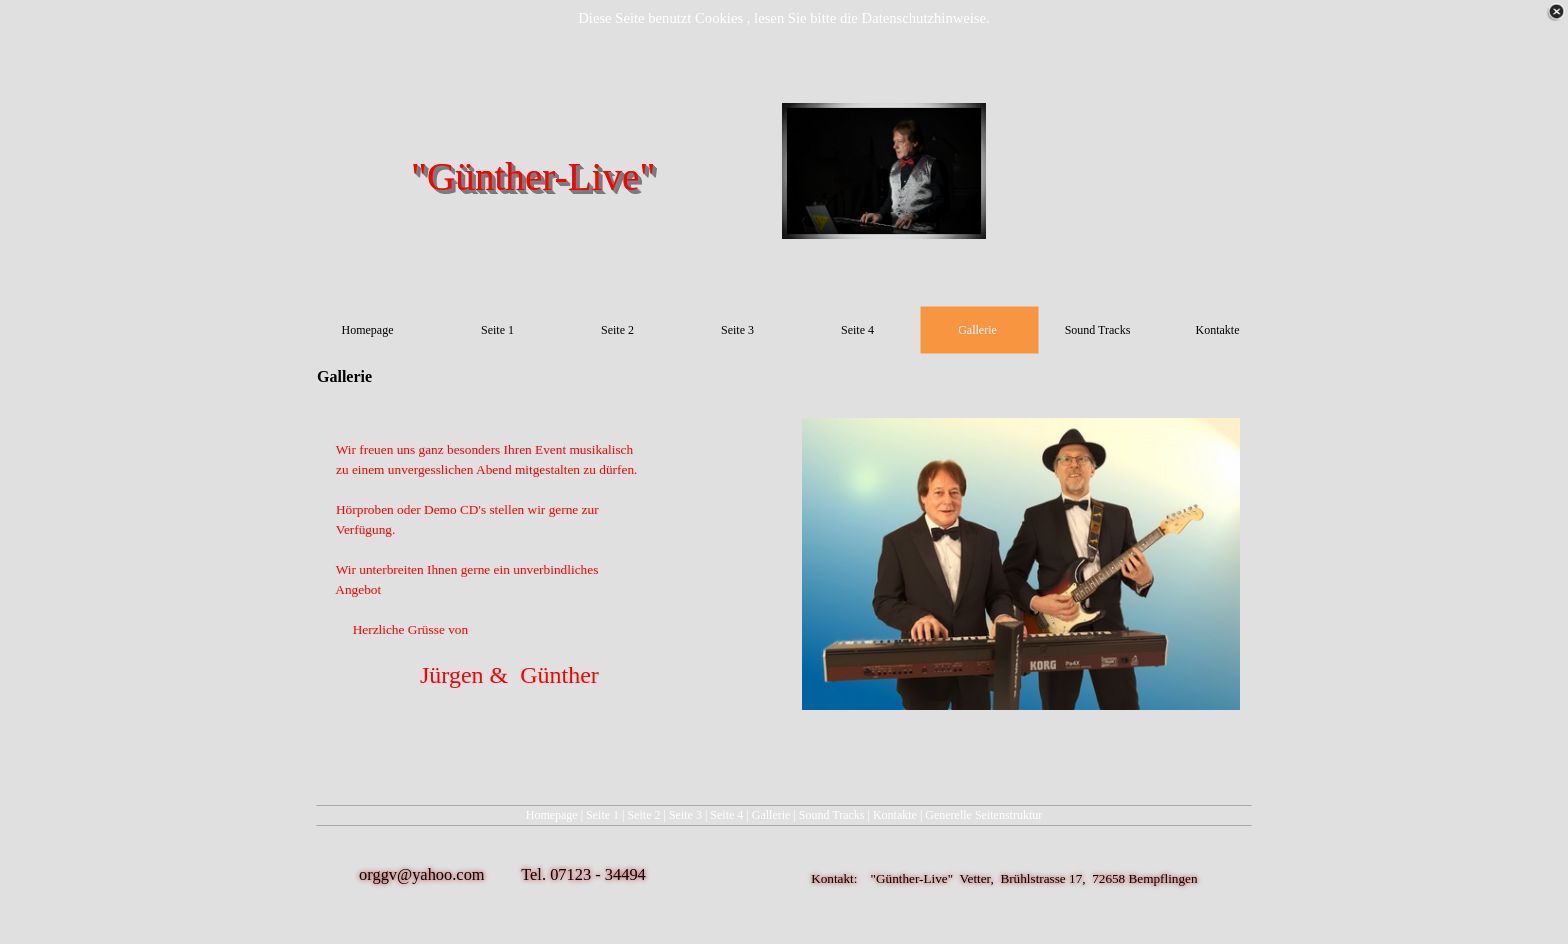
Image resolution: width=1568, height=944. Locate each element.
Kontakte (895, 815)
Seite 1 (602, 815)
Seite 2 (644, 815)
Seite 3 (685, 815)
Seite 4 (726, 815)
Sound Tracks (832, 815)
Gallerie (771, 815)
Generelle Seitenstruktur (983, 815)
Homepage (552, 815)
